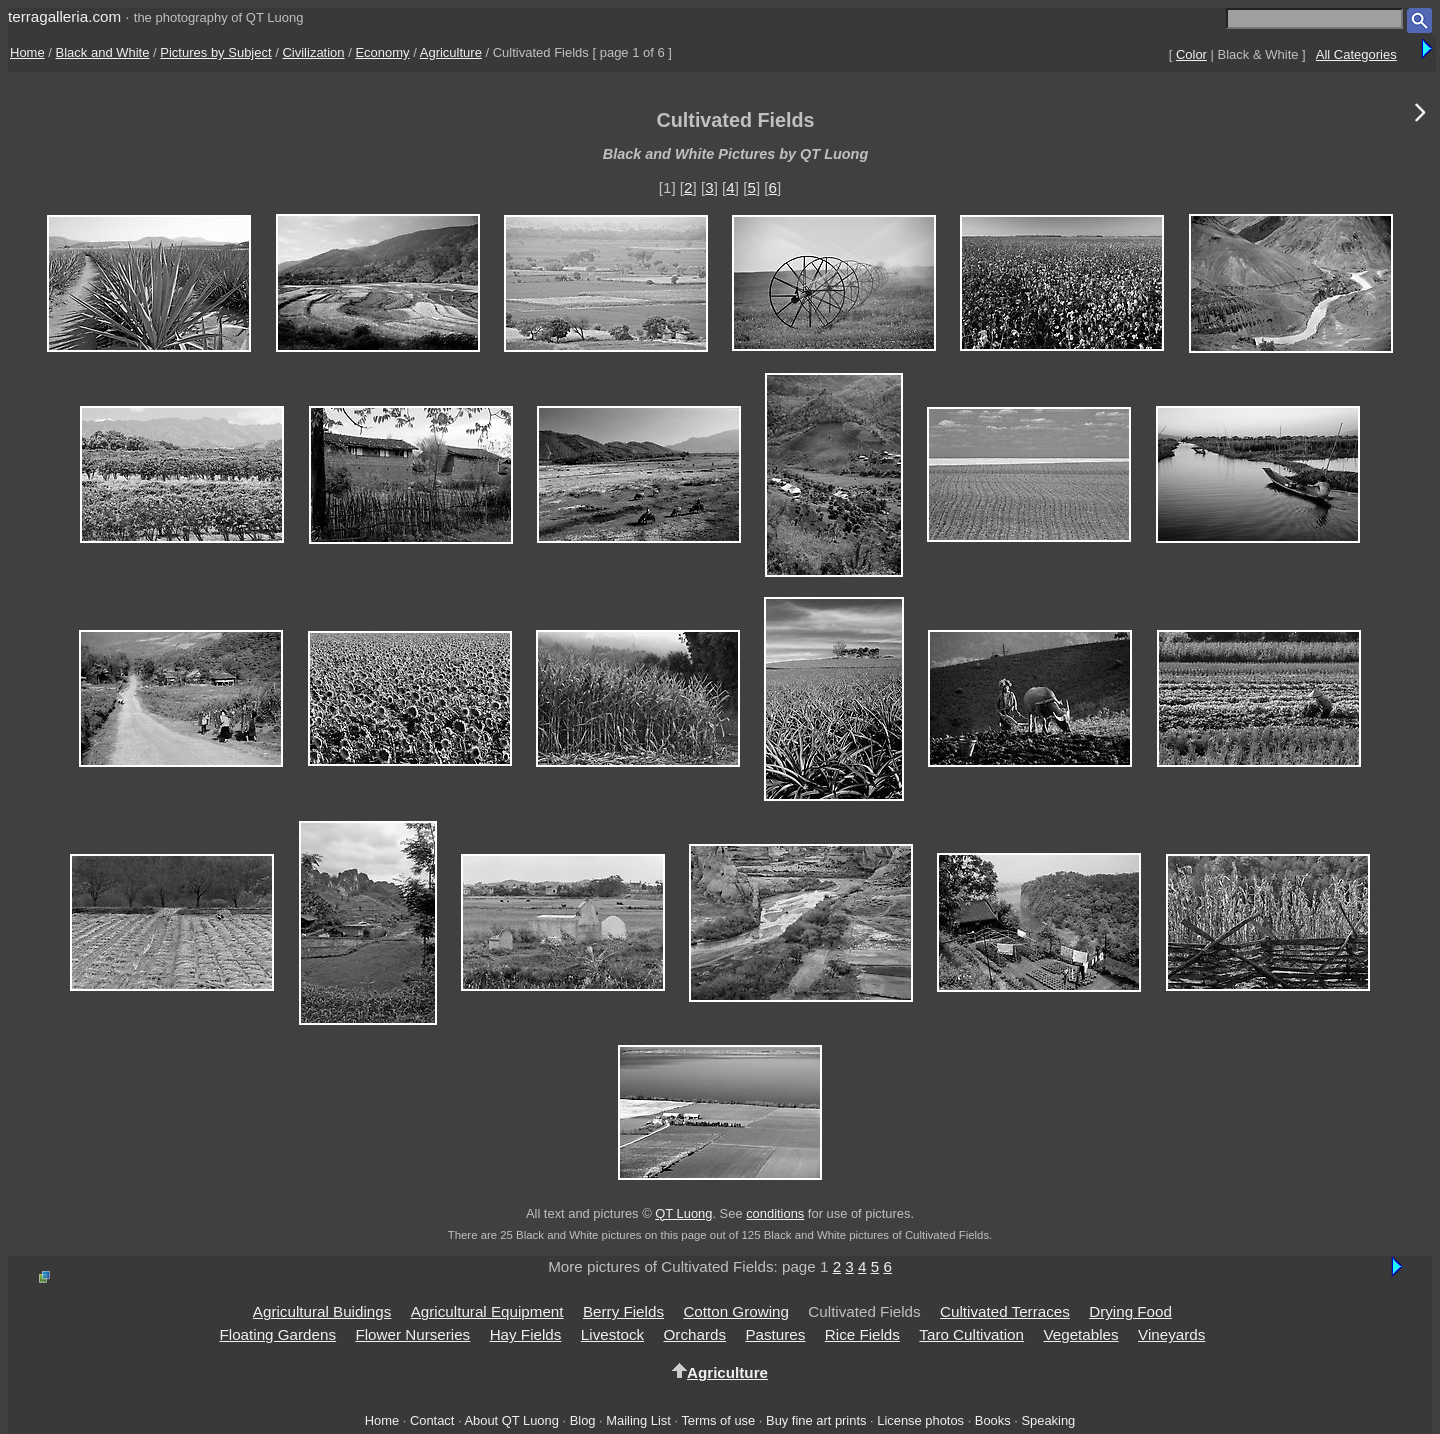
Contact (432, 1420)
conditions (775, 1213)
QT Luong (683, 1213)
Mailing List (638, 1420)
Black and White (103, 52)
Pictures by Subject (215, 52)
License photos (920, 1420)
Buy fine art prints (816, 1420)
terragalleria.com (64, 16)
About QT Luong (511, 1420)
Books (993, 1420)
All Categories (1356, 54)
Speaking (1048, 1420)
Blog (583, 1420)
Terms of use (718, 1420)
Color (1191, 54)
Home (27, 52)
